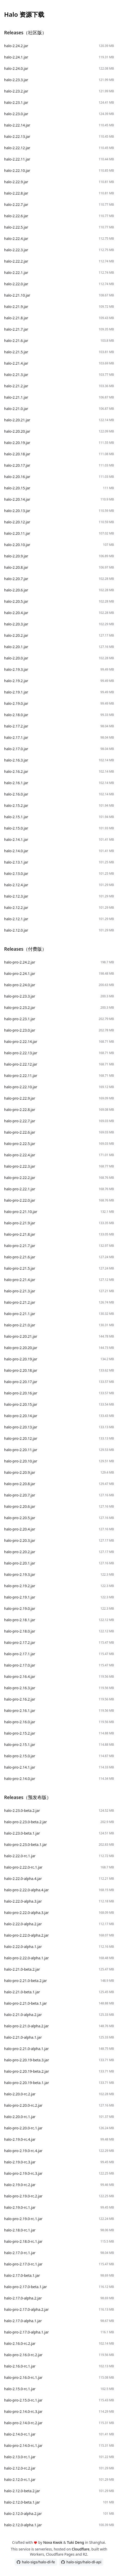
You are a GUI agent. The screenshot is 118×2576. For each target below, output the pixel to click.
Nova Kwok (52, 2542)
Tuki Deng (75, 2542)
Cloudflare (80, 2549)
